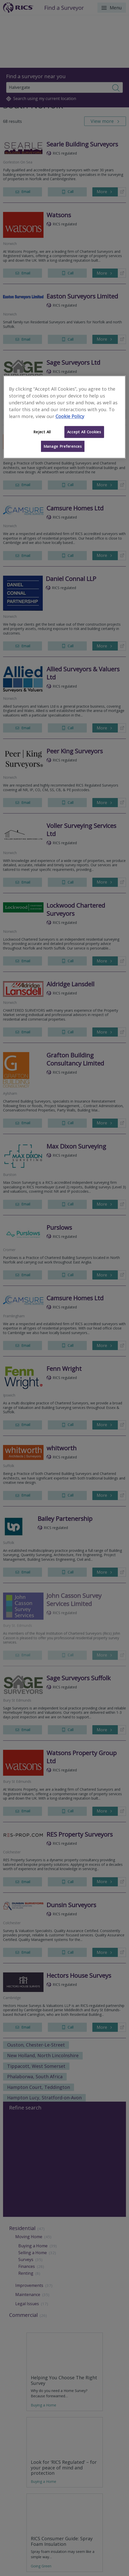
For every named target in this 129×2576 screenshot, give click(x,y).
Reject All (42, 432)
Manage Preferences (63, 446)
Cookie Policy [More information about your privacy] (69, 416)
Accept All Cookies (84, 432)
